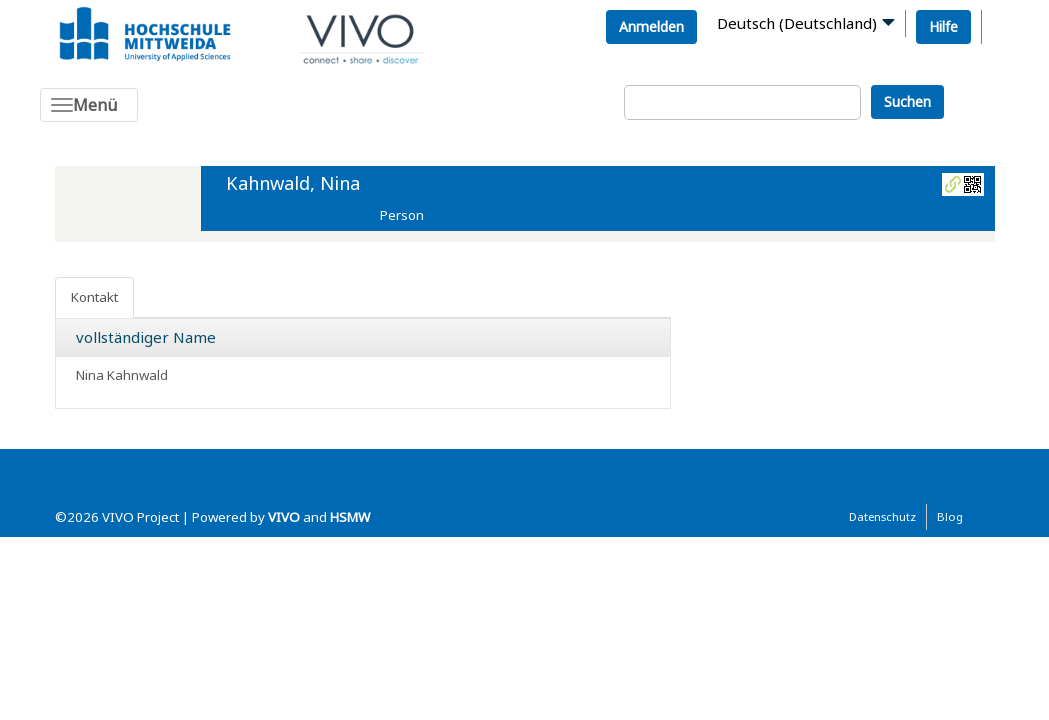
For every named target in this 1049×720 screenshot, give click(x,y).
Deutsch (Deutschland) (797, 23)
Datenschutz (882, 516)
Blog (950, 516)
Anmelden (651, 26)
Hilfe (943, 26)
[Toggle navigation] (89, 105)
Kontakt (94, 297)
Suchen (907, 101)
